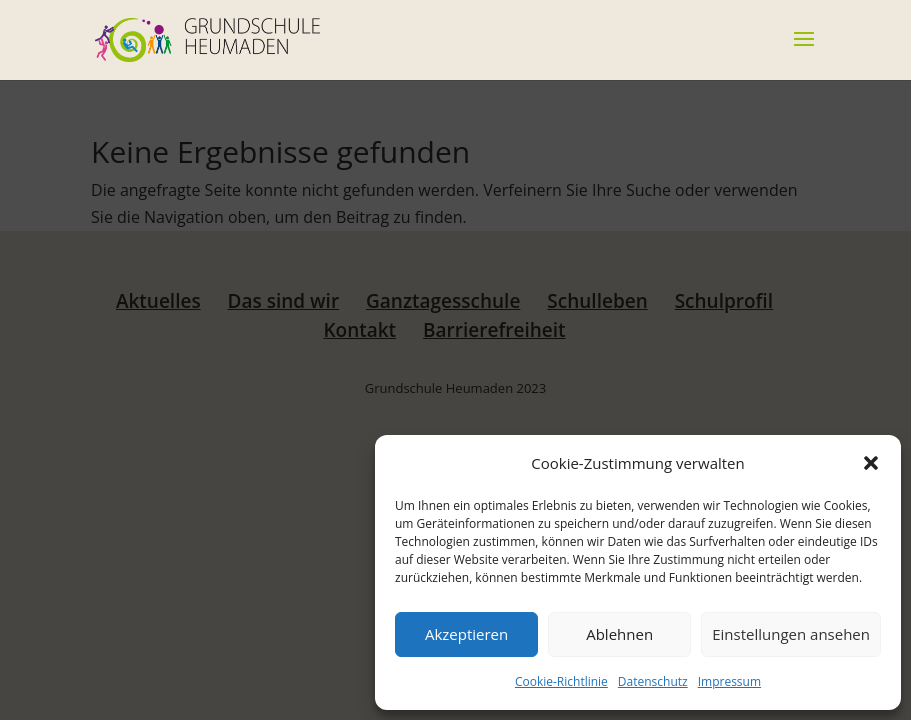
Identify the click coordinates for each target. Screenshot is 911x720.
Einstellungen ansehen (791, 634)
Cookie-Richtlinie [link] (561, 681)
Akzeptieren (466, 634)
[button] (871, 463)
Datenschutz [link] (653, 681)
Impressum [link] (729, 681)
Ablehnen (619, 634)
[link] (207, 38)
